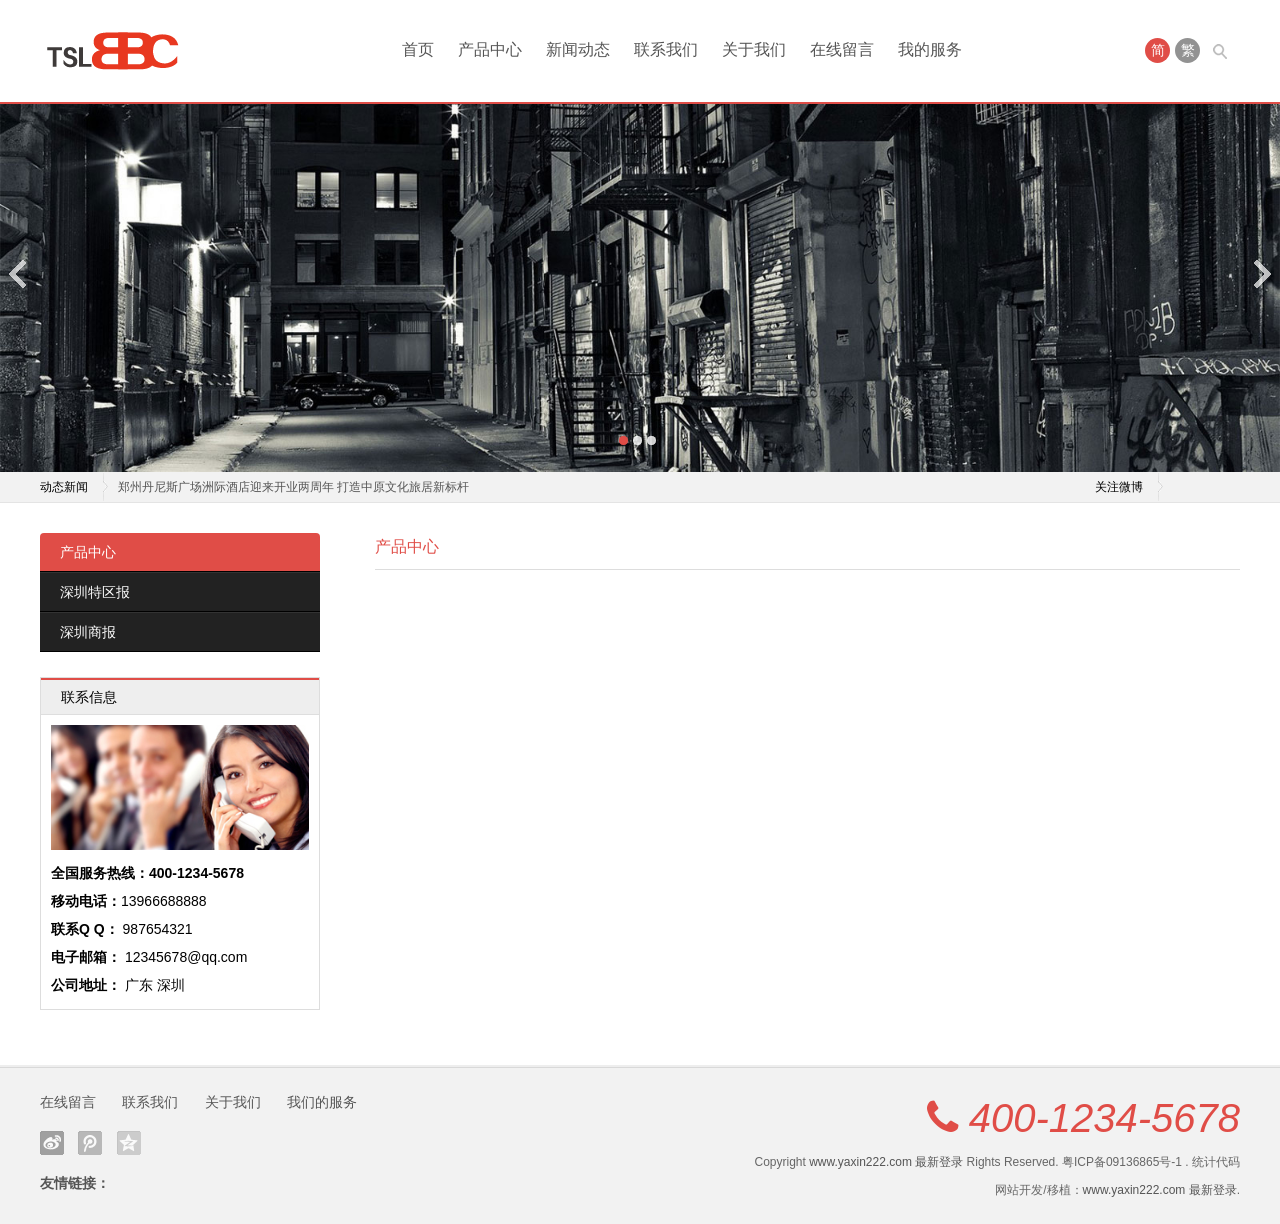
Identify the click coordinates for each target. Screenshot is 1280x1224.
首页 (418, 49)
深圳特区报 (95, 592)
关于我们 (754, 49)
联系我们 (666, 49)
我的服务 (930, 49)
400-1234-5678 (1104, 1118)
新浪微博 (52, 1143)
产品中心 (490, 49)
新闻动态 (578, 49)
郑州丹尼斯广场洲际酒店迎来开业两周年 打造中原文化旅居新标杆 (293, 487)
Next (1261, 273)
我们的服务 (322, 1102)
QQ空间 (129, 1143)
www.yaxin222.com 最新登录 (886, 1162)
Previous (19, 273)
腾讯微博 (90, 1143)
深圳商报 (88, 632)
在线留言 (842, 49)
